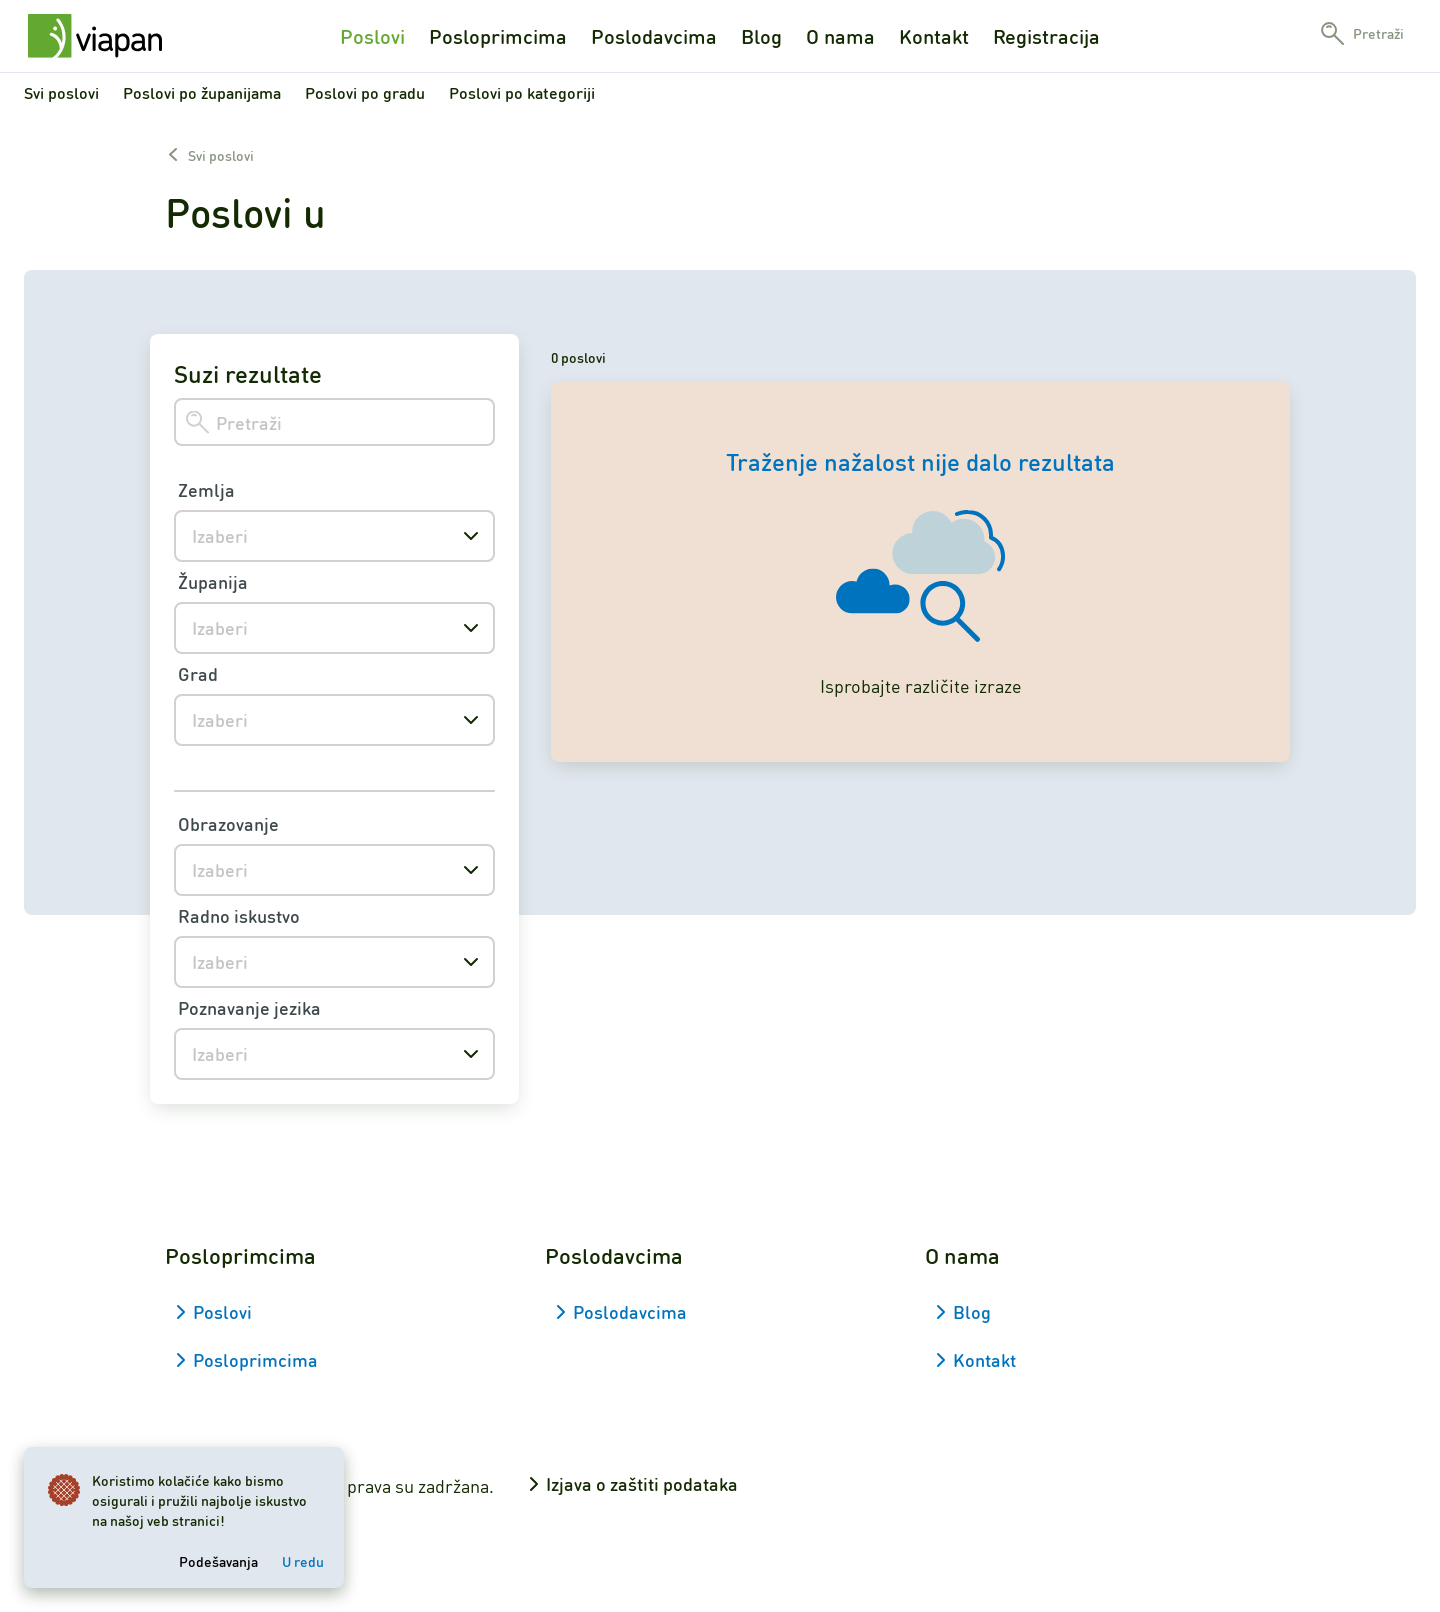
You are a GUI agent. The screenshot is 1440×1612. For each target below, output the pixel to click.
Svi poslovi (61, 92)
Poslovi (372, 36)
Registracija (1046, 36)
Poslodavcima (654, 36)
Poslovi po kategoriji (522, 92)
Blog (761, 36)
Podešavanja (218, 1561)
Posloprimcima (498, 36)
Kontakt (934, 36)
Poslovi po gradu (365, 92)
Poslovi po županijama (202, 92)
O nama (840, 36)
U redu (303, 1561)
